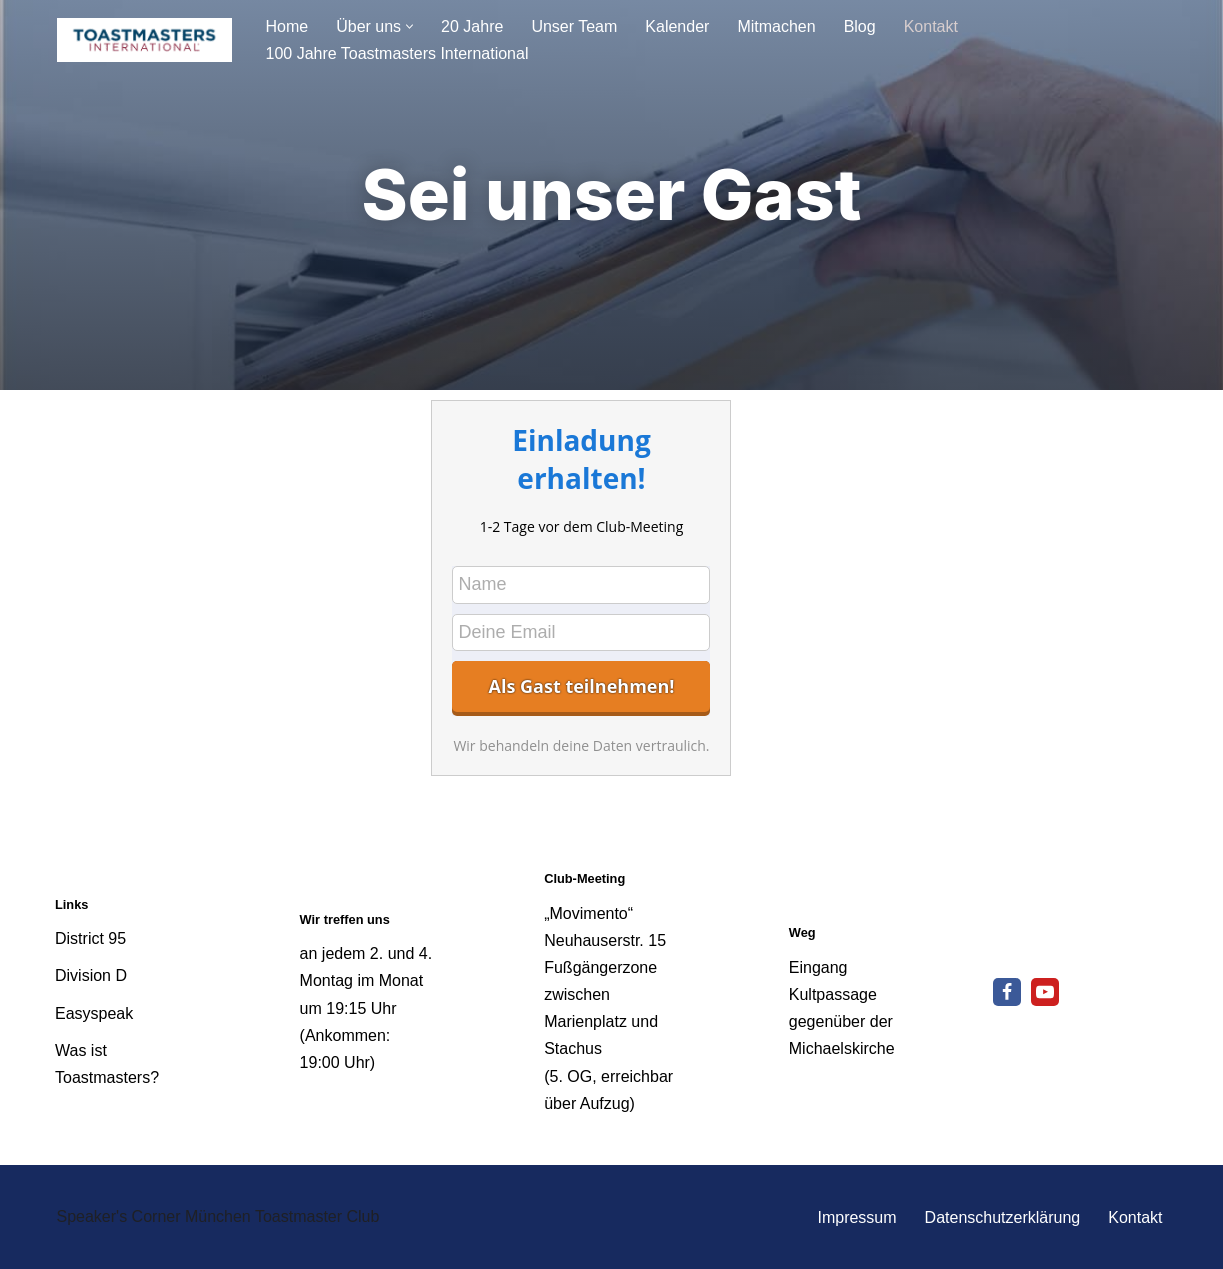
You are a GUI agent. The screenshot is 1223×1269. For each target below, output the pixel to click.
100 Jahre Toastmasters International (397, 53)
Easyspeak (94, 1013)
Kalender (677, 26)
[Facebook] (1007, 992)
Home (287, 26)
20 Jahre (472, 26)
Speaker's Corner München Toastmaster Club (218, 1216)
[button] (409, 26)
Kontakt (931, 26)
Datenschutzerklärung (1003, 1217)
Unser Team (574, 26)
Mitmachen (776, 26)
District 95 (90, 938)
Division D (91, 975)
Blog (860, 26)
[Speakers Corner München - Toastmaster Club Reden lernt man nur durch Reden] (144, 40)
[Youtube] (1045, 992)
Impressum (856, 1217)
